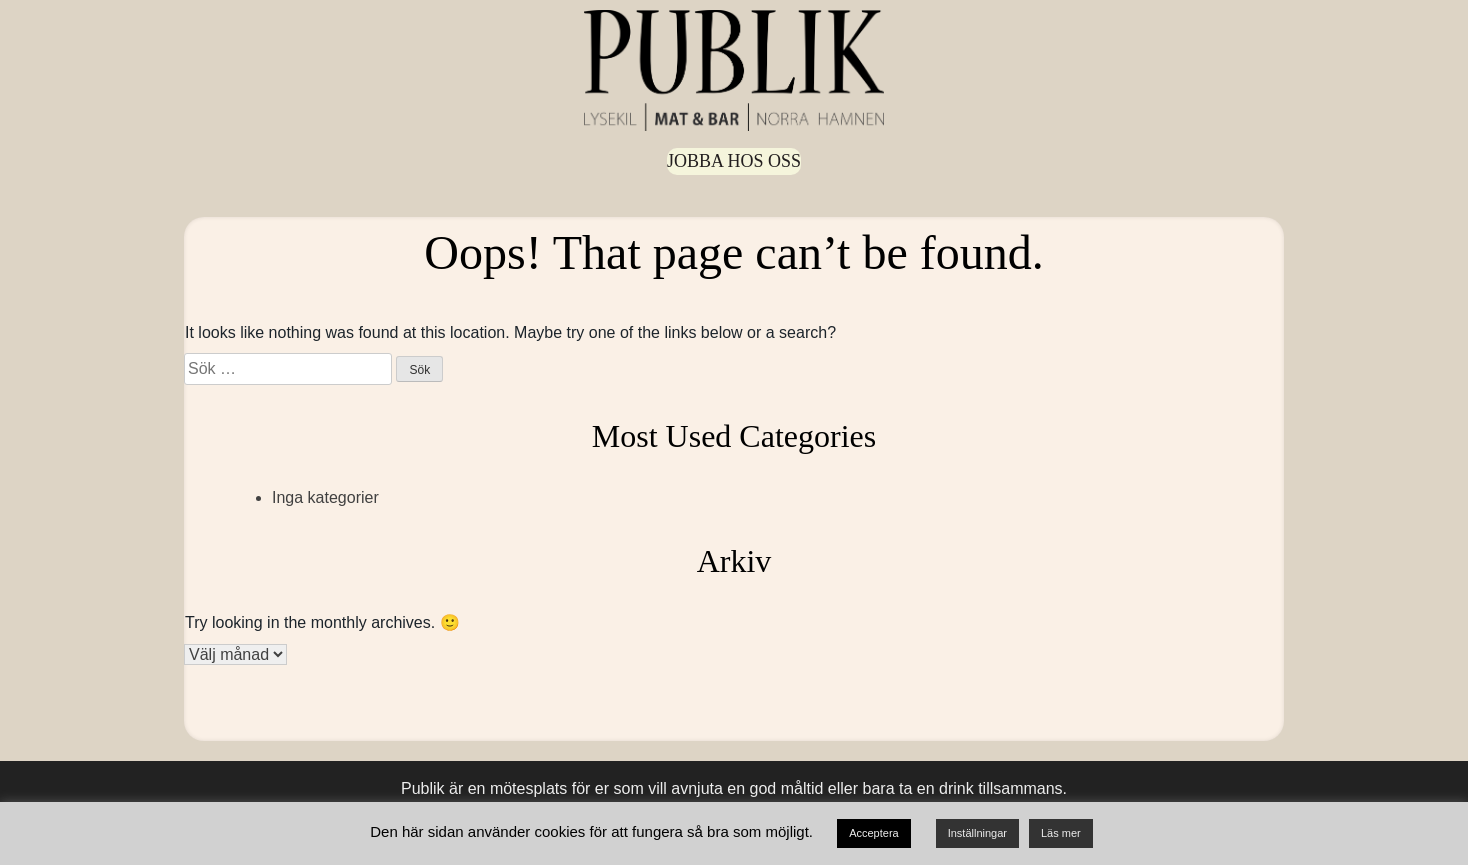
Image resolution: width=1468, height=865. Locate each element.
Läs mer (1061, 833)
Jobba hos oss (734, 161)
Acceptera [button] (874, 833)
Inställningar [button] (977, 833)
